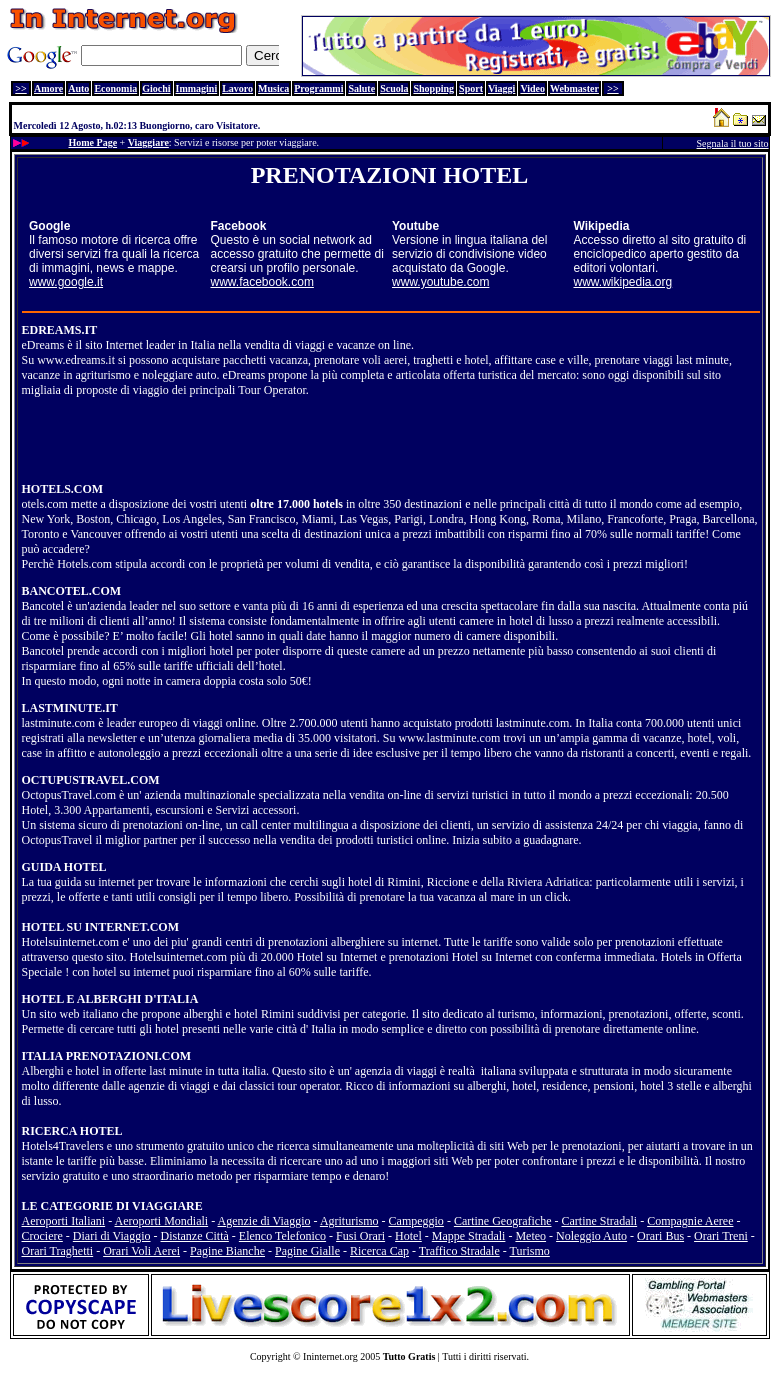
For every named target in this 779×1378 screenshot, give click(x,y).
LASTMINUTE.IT (70, 708)
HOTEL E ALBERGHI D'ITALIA (110, 999)
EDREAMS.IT (60, 330)
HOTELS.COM (63, 489)
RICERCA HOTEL (72, 1131)
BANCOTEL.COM (72, 591)
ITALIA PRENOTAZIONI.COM (107, 1056)
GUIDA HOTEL (64, 867)
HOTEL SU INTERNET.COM (100, 927)
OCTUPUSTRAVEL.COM (91, 780)
